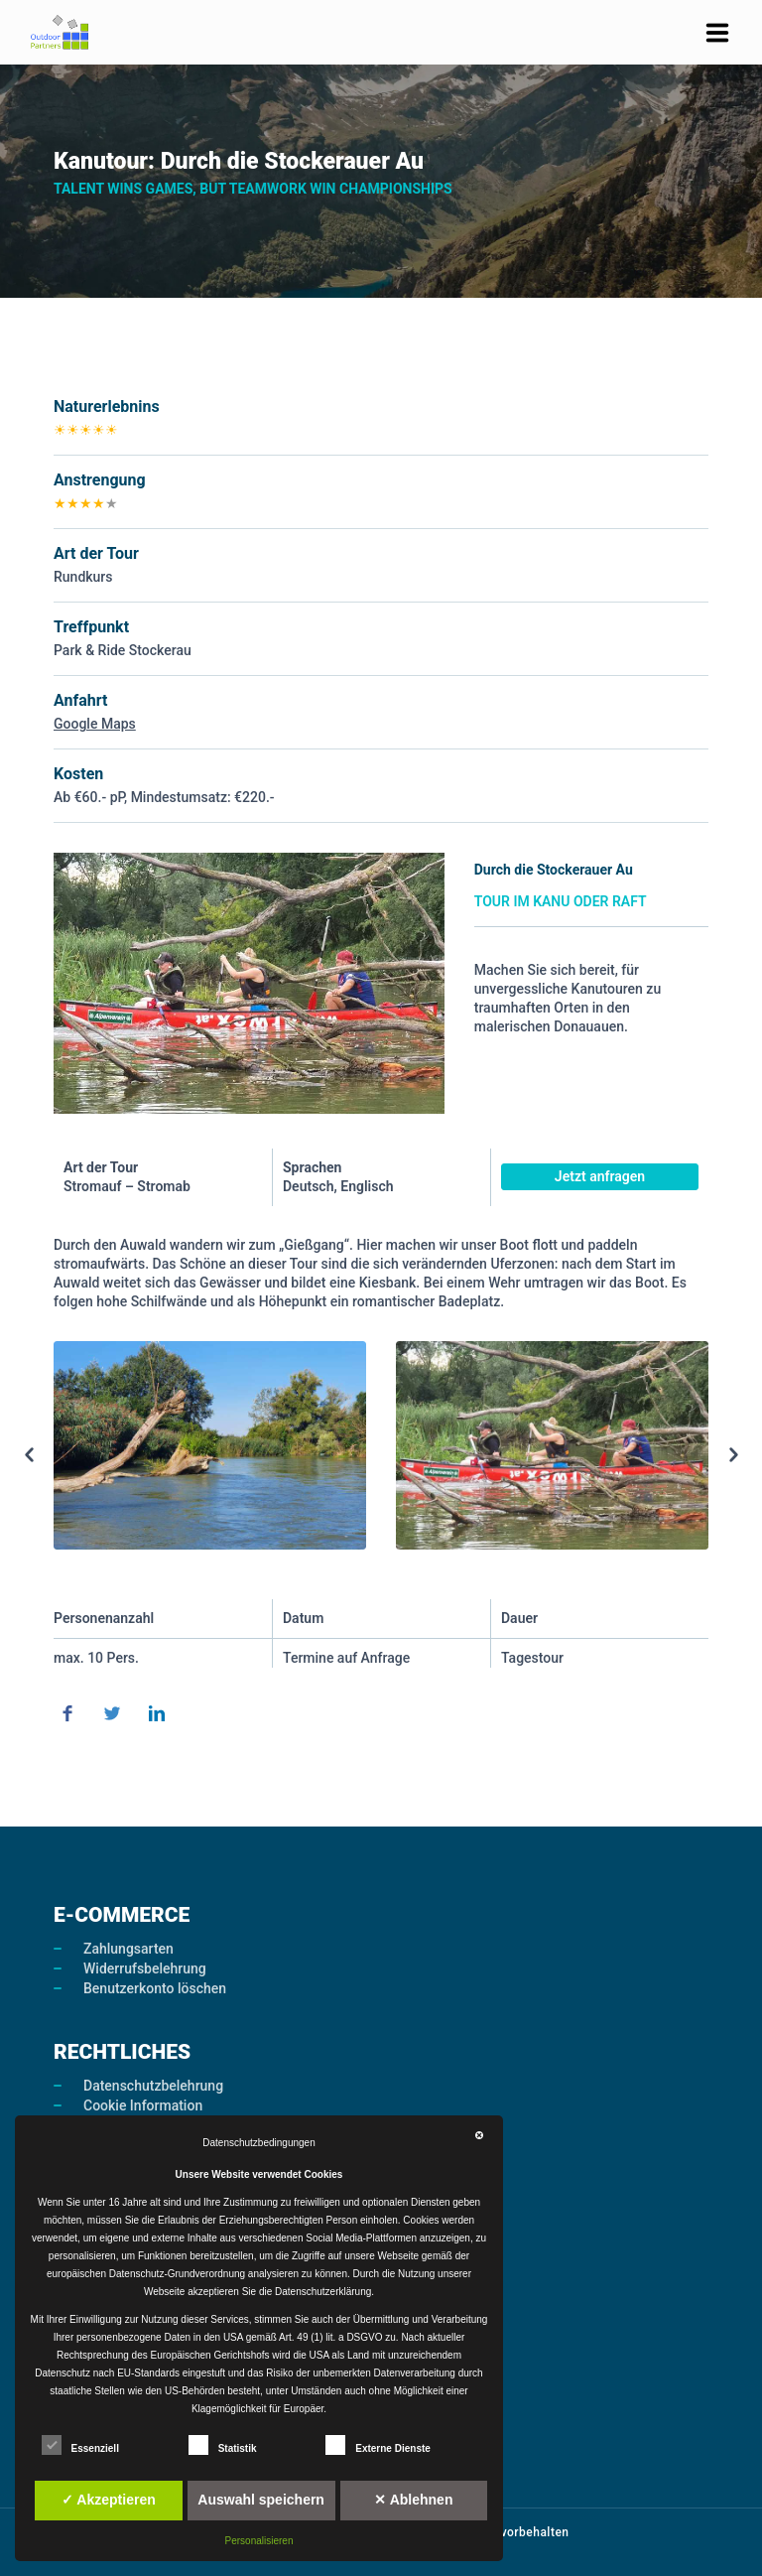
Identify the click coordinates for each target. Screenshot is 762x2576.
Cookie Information (142, 2105)
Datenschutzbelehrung (153, 2086)
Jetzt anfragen (600, 1176)
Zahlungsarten (128, 1949)
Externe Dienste (378, 2445)
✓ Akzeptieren (109, 2500)
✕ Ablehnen (413, 2500)
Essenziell (80, 2445)
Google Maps (95, 724)
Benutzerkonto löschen (154, 1988)
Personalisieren (259, 2540)
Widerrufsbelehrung (144, 1968)
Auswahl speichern (260, 2500)
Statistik (223, 2445)
